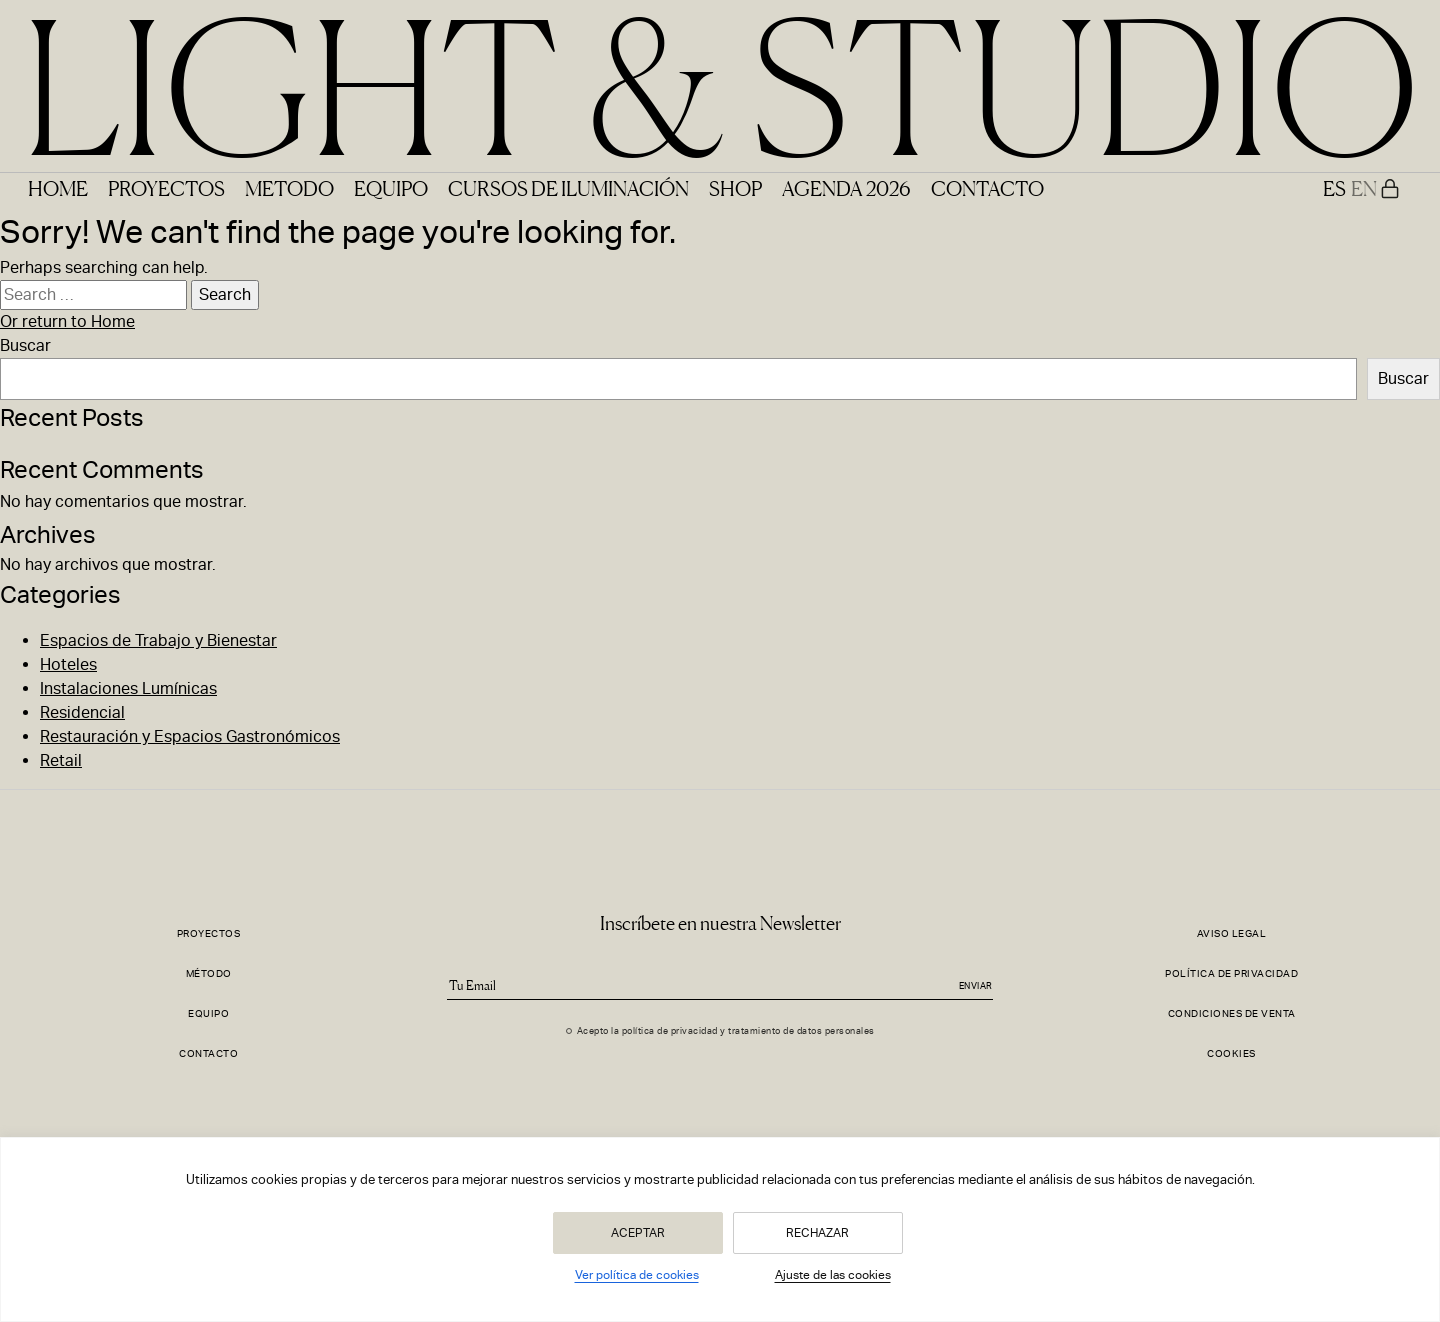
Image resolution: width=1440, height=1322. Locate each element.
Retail (61, 760)
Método (209, 973)
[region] (720, 1229)
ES (1334, 187)
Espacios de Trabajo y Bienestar (158, 640)
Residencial (82, 712)
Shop (735, 187)
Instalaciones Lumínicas (128, 688)
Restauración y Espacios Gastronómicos (190, 736)
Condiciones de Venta (1232, 1013)
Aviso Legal (1232, 933)
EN (1364, 187)
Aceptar (638, 1233)
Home (58, 187)
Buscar (25, 345)
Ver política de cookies (637, 1275)
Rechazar (817, 1233)
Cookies (1231, 1053)
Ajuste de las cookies (833, 1275)
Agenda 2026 (846, 187)
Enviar (976, 986)
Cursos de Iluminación (568, 187)
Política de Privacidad (1231, 973)
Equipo (391, 187)
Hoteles (68, 664)
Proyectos (166, 187)
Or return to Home (67, 321)
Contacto (987, 187)
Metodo (289, 187)
